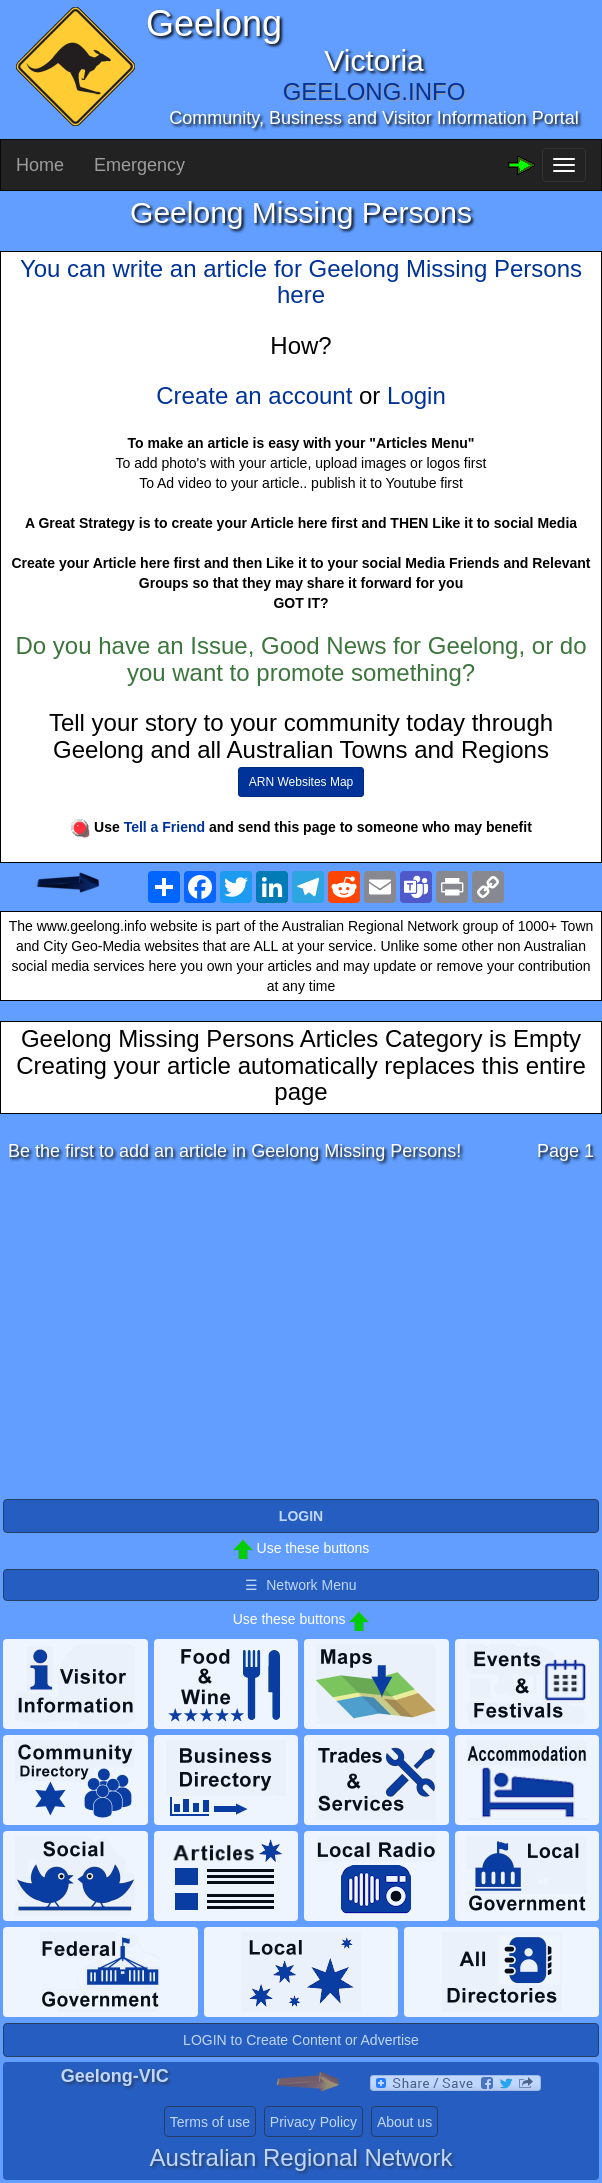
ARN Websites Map (301, 782)
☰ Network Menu (300, 1585)
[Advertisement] (301, 1336)
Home (40, 165)
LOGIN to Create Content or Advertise (301, 2040)
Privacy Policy (313, 2122)
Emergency (139, 165)
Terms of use (210, 2122)
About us (404, 2122)
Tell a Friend (164, 827)
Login (416, 395)
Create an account (254, 395)
